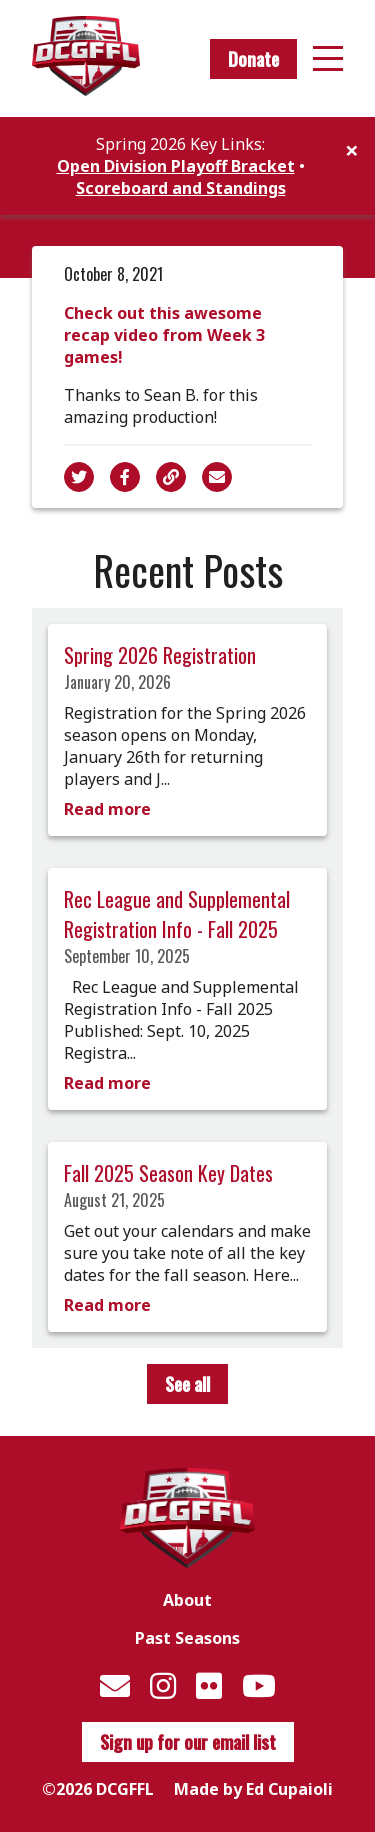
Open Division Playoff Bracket (176, 166)
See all (187, 1384)
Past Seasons (187, 1638)
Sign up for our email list (188, 1742)
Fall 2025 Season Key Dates (168, 1173)
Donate (253, 59)
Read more (107, 809)
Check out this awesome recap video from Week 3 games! (164, 335)
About (187, 1600)
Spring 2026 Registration (160, 655)
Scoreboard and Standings (181, 188)
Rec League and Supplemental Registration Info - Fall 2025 (177, 914)
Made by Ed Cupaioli (253, 1789)
